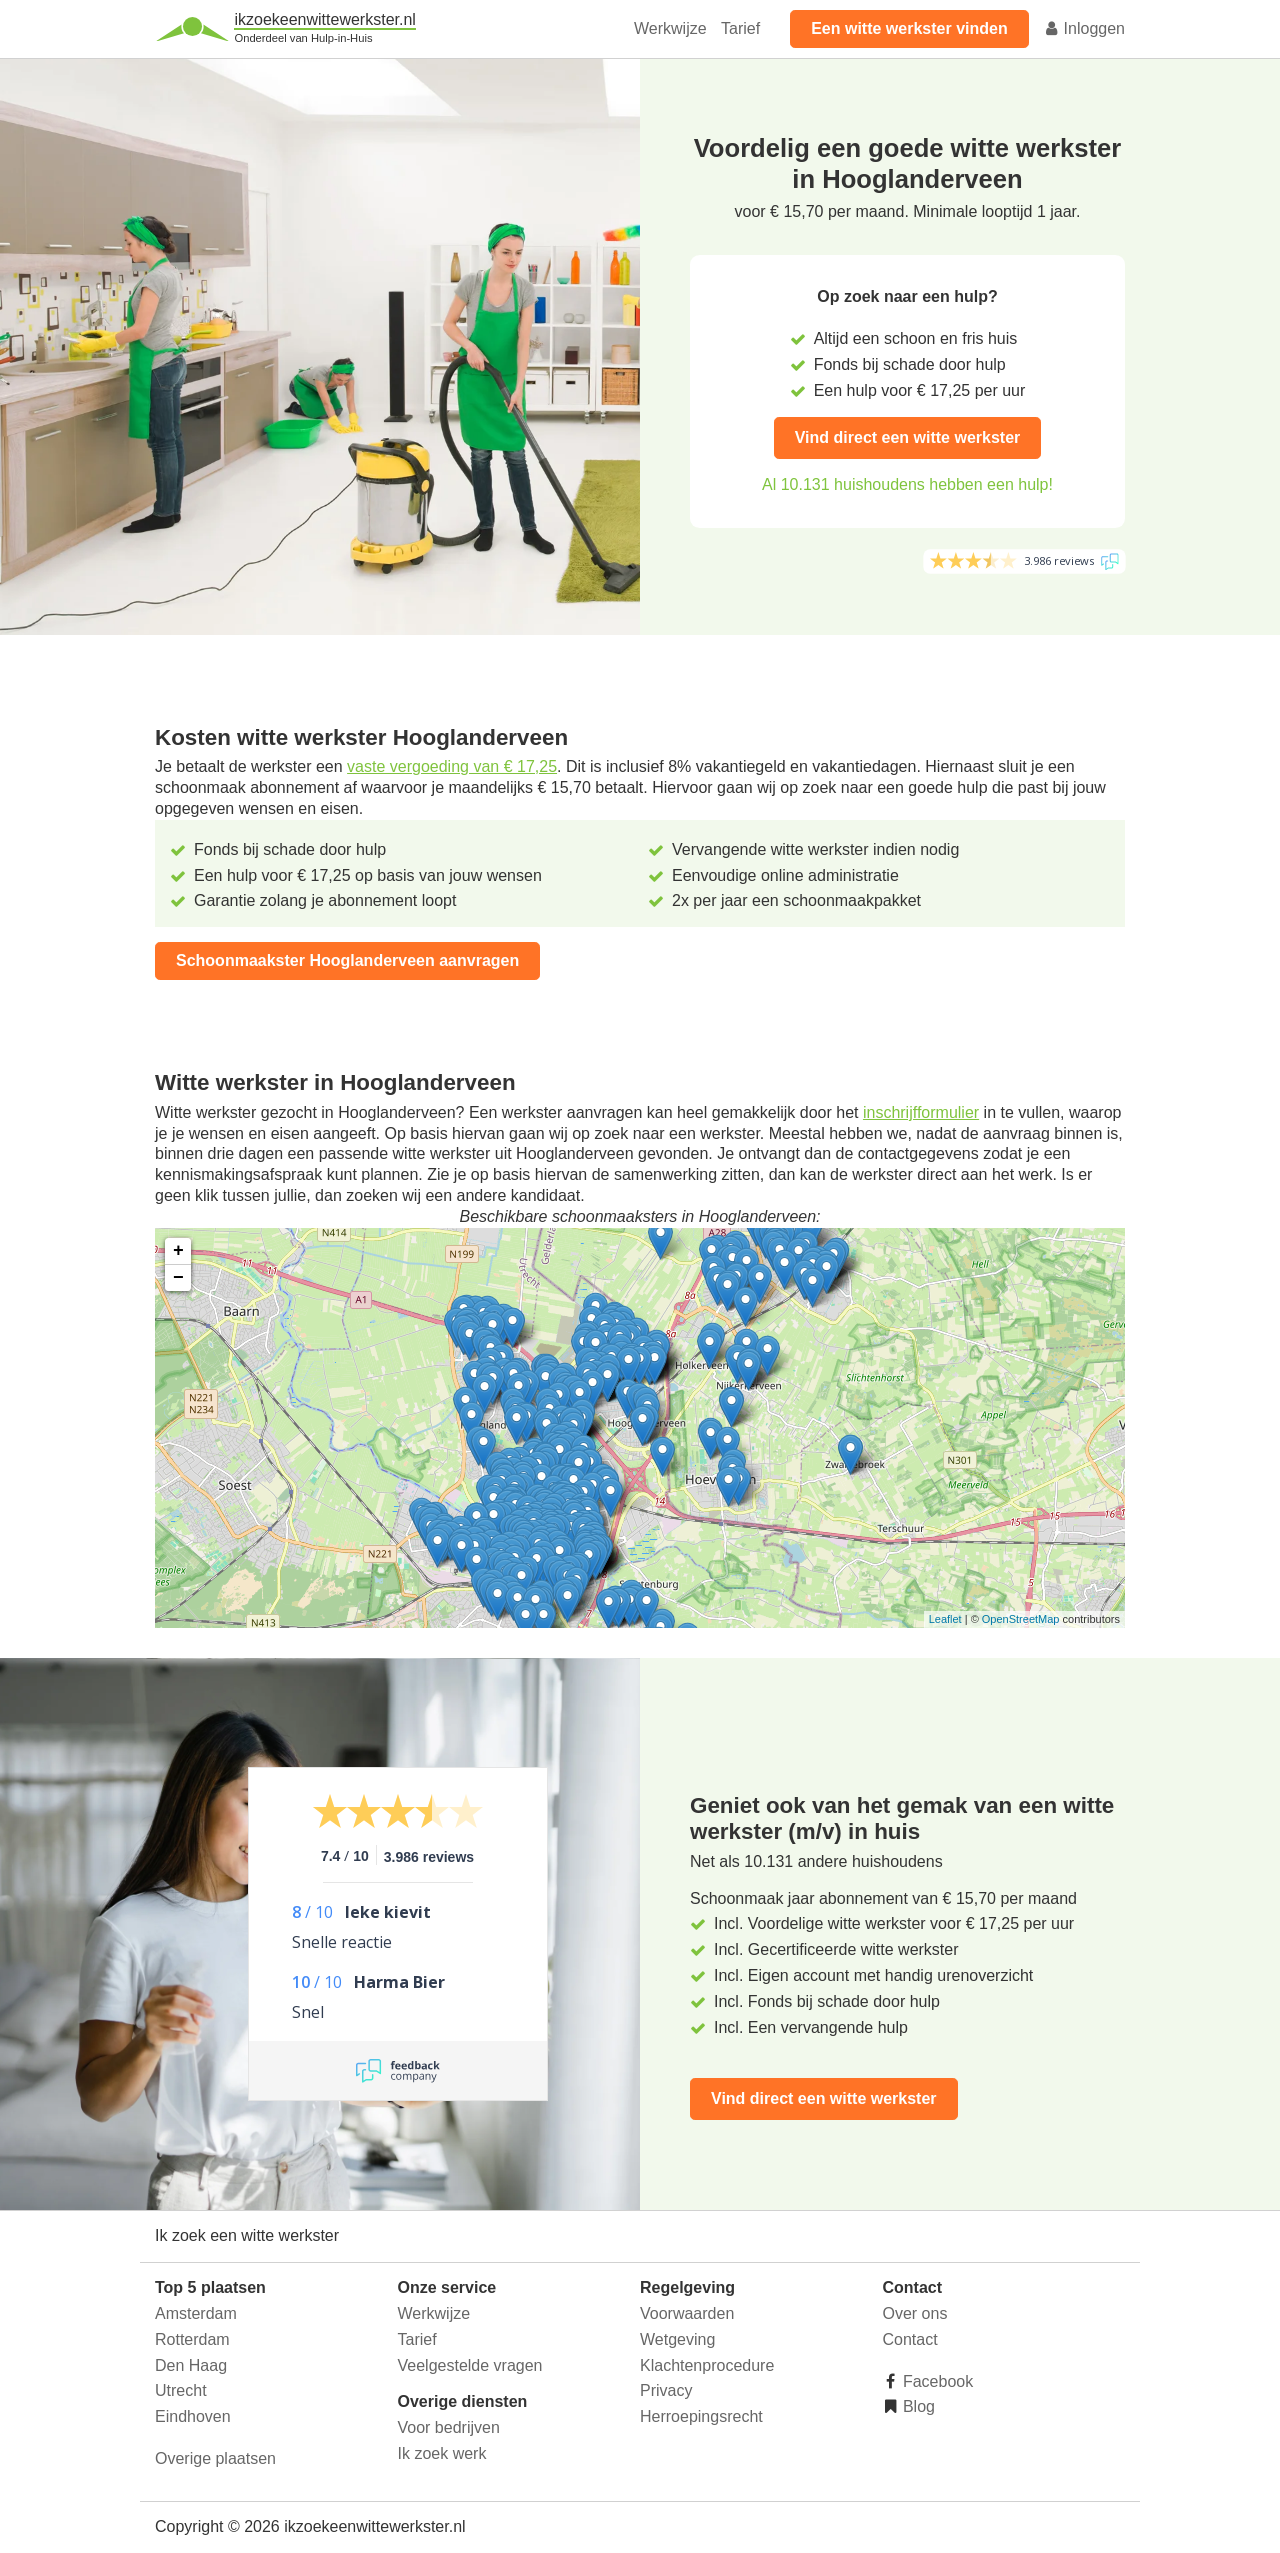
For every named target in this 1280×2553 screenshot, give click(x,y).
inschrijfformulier (921, 1112)
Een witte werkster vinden (909, 28)
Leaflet (945, 1619)
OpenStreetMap (1021, 1619)
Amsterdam (196, 2313)
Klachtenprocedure (707, 2365)
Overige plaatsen (215, 2458)
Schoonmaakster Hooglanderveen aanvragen (347, 960)
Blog (917, 2406)
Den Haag (191, 2365)
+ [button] (178, 1251)
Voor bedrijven (449, 2427)
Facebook (936, 2381)
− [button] (178, 1278)
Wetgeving (677, 2339)
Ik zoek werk (442, 2453)
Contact (910, 2339)
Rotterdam (192, 2339)
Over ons (915, 2313)
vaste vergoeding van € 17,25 (452, 766)
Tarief (740, 28)
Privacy (666, 2390)
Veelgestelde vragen (470, 2365)
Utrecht (181, 2390)
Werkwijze (670, 28)
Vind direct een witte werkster (908, 437)
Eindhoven (193, 2416)
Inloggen (1084, 28)
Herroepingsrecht (701, 2416)
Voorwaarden (687, 2313)
